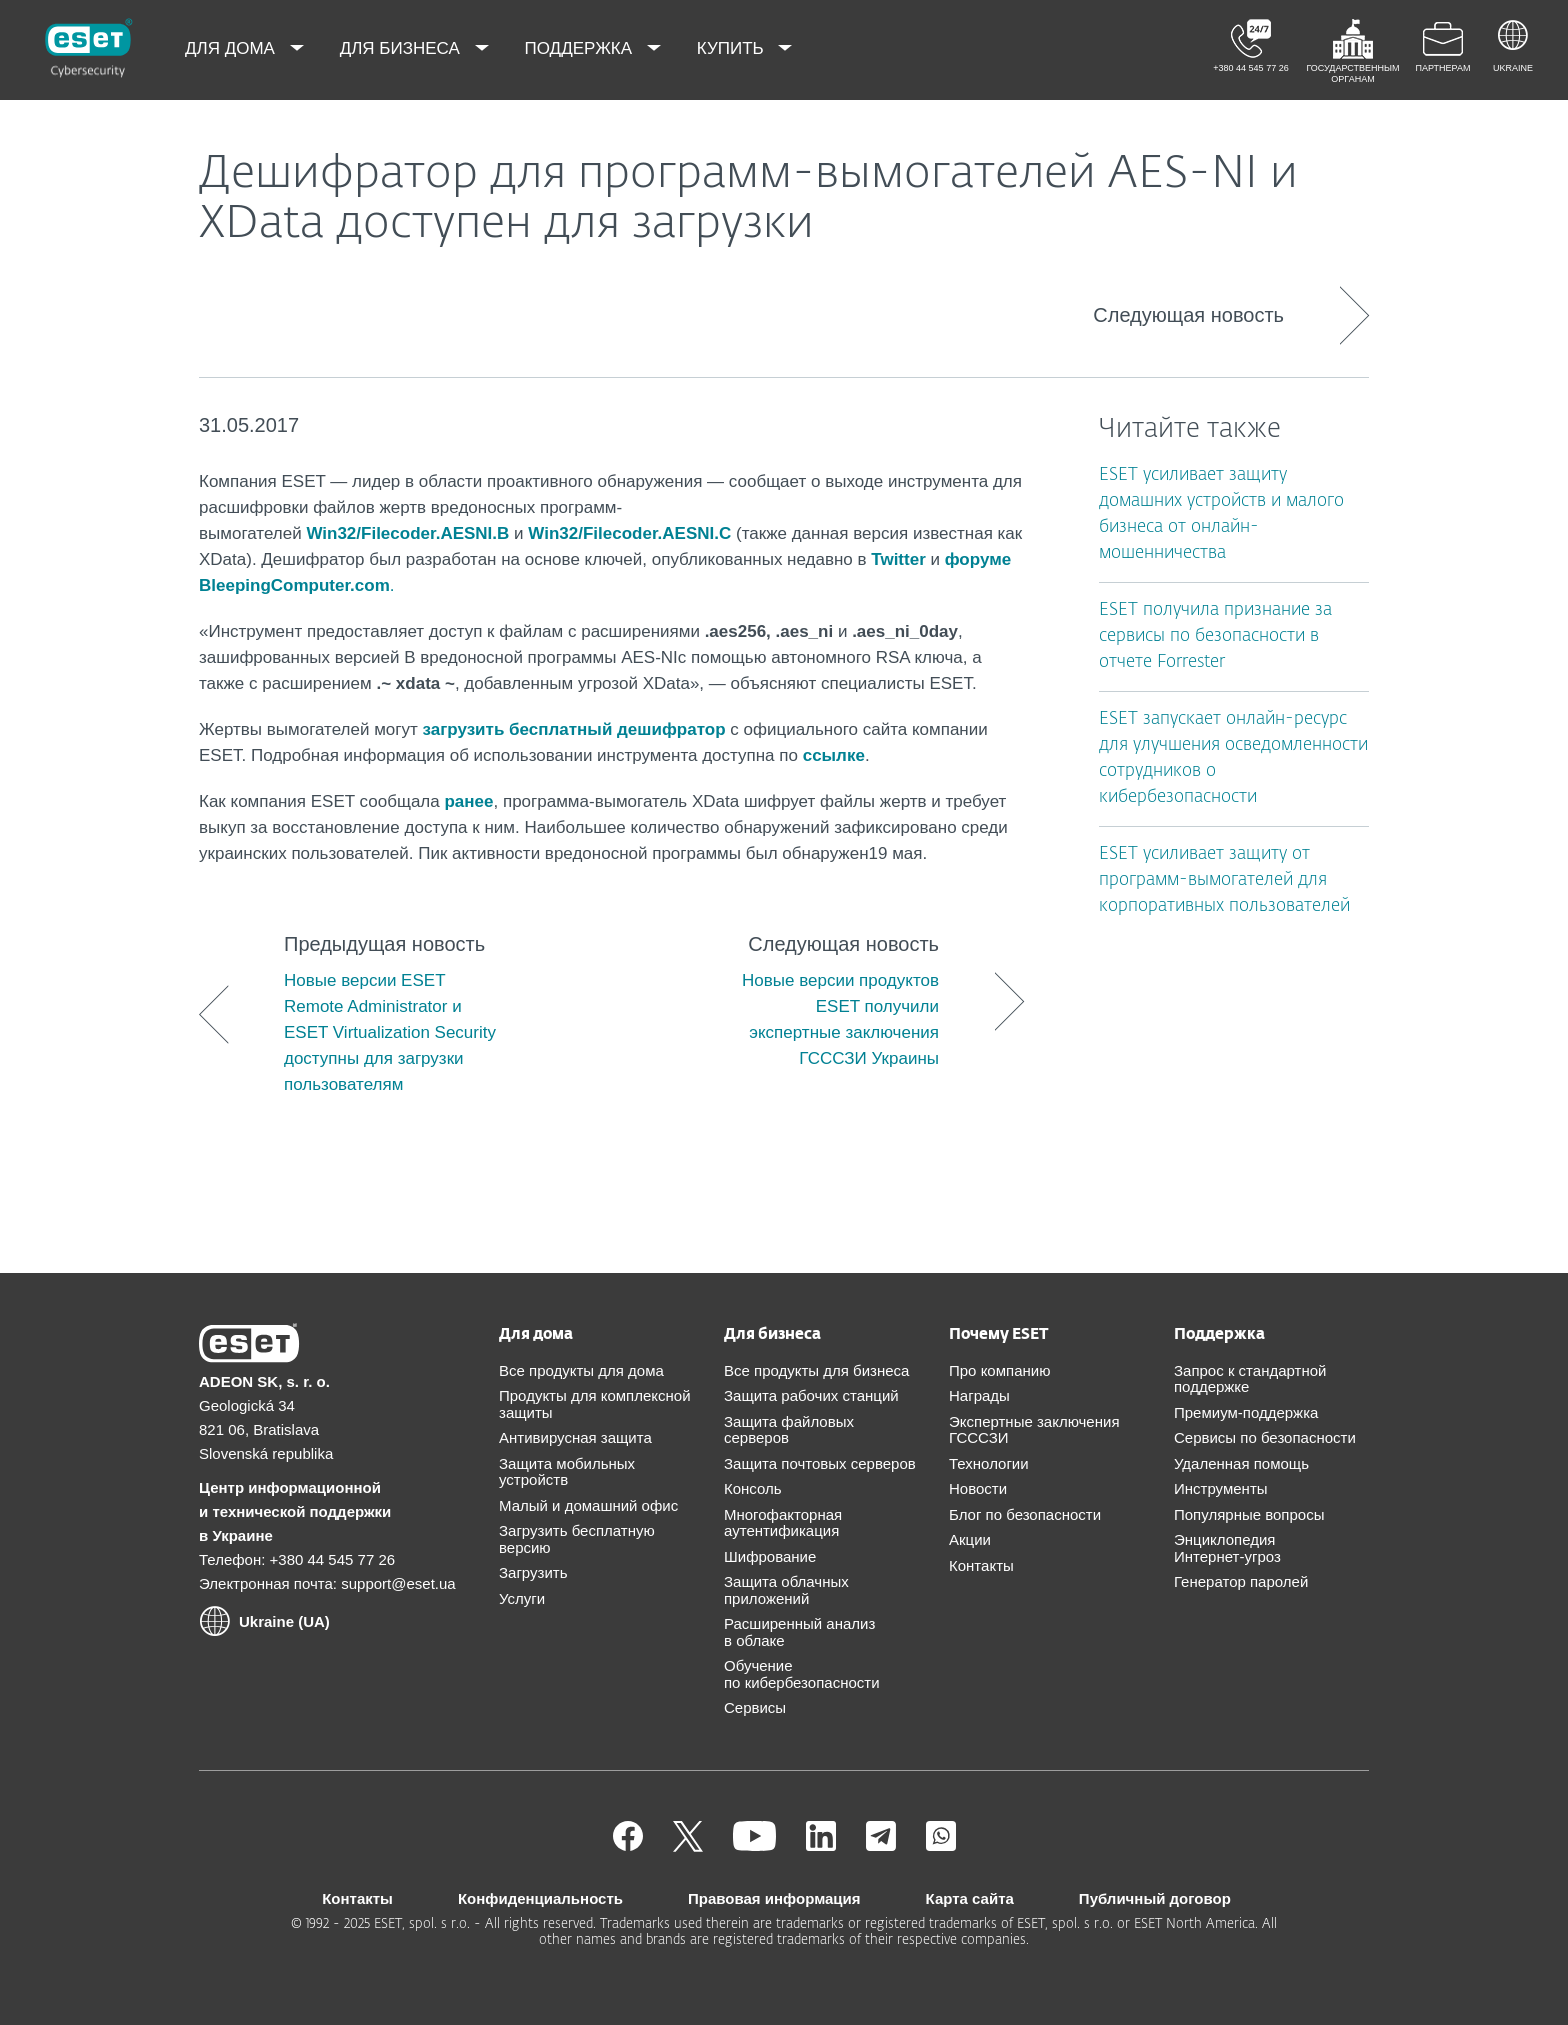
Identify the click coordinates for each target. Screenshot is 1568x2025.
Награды (979, 1395)
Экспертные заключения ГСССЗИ (1034, 1430)
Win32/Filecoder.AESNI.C (629, 533)
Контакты (981, 1565)
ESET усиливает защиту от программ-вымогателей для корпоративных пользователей (1224, 880)
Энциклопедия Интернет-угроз (1227, 1548)
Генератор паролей (1241, 1581)
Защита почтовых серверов (820, 1463)
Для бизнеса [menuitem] (402, 48)
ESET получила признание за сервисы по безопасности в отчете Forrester (1215, 636)
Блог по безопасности (1025, 1514)
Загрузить (533, 1572)
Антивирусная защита (575, 1437)
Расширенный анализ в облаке (799, 1632)
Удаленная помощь (1241, 1463)
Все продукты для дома (581, 1370)
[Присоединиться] (941, 1845)
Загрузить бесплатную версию (577, 1539)
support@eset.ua (398, 1583)
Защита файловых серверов (789, 1430)
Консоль (753, 1488)
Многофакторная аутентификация (783, 1523)
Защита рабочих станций (811, 1395)
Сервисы (755, 1707)
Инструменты (1221, 1488)
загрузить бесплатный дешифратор (574, 729)
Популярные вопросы (1249, 1514)
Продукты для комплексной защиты (595, 1404)
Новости (978, 1488)
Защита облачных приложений (786, 1590)
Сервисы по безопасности (1265, 1437)
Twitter (898, 559)
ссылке (834, 755)
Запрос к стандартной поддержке (1250, 1379)
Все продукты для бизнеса (816, 1370)
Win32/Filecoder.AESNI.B (407, 533)
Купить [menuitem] (733, 48)
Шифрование (770, 1556)
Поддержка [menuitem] (581, 48)
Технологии (989, 1463)
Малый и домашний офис (588, 1505)
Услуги (522, 1598)
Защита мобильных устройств (567, 1472)
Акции (970, 1539)
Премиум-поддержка (1246, 1412)
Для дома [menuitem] (232, 48)
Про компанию (999, 1370)
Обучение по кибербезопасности (802, 1674)
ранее (468, 801)
